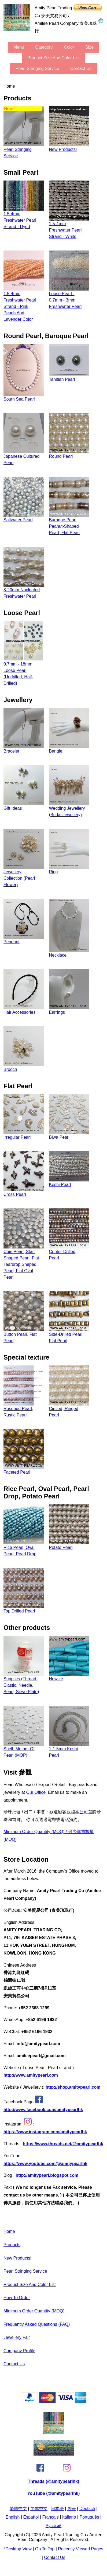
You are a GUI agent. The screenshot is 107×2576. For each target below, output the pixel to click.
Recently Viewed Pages (80, 2549)
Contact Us (80, 68)
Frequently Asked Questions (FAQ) (36, 2324)
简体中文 (38, 2508)
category (44, 47)
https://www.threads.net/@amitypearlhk (63, 2144)
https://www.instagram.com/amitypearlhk (45, 2131)
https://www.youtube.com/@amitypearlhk (45, 2163)
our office (36, 1792)
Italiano (69, 2517)
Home (9, 2231)
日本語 (57, 2508)
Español (31, 2517)
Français (50, 2517)
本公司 (81, 1812)
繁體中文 (18, 2508)
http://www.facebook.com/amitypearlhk (43, 2109)
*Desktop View (18, 2549)
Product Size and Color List (53, 58)
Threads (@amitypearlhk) (53, 2481)
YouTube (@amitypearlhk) (53, 2493)
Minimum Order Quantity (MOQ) (34, 2311)
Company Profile (19, 2350)
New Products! (17, 2258)
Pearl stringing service (37, 68)
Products (11, 2244)
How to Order (16, 2297)
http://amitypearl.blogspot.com (47, 2175)
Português (89, 2517)
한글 (71, 2508)
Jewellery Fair (16, 2337)
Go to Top (44, 2549)
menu (18, 47)
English (13, 2517)
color (69, 47)
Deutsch (87, 2508)
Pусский (53, 2525)
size (89, 47)
